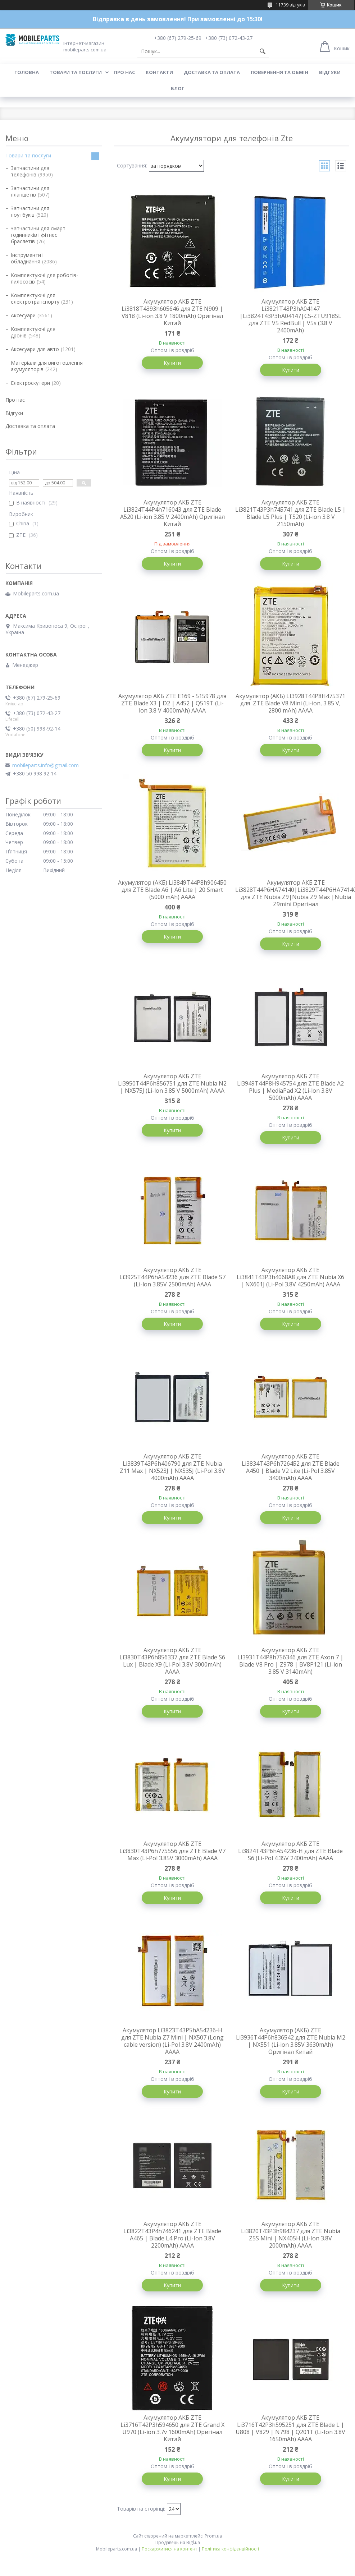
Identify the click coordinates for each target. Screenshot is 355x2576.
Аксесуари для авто (35, 349)
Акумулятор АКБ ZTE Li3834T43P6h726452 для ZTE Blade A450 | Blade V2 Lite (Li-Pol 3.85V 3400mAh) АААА (291, 1467)
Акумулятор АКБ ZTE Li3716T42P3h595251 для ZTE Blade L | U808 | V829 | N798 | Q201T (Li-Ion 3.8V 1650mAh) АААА (290, 2428)
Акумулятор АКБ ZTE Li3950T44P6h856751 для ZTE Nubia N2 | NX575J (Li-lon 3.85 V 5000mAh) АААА (172, 1083)
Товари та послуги (76, 72)
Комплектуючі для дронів (33, 332)
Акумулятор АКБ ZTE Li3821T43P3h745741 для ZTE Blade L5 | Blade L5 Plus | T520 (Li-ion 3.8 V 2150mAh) (290, 513)
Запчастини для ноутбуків (30, 211)
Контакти (159, 72)
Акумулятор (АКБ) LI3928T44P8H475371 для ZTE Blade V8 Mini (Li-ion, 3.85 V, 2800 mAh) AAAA (290, 703)
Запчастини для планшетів (30, 191)
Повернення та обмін (279, 72)
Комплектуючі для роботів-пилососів (44, 278)
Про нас (124, 72)
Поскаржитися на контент (169, 2549)
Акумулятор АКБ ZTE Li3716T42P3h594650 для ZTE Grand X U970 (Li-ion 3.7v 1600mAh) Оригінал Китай (172, 2428)
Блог (178, 88)
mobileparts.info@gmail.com (45, 765)
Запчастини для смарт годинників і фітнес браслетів (38, 235)
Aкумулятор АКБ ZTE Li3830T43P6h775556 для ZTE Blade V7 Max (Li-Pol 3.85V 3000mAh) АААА (172, 1851)
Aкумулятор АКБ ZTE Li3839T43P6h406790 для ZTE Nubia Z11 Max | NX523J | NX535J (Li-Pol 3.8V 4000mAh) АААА (172, 1467)
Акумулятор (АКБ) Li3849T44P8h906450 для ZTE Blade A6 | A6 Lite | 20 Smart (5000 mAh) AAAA (172, 889)
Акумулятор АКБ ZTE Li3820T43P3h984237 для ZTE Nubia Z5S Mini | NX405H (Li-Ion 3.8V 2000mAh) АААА (290, 2234)
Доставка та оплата (212, 72)
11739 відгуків (290, 5)
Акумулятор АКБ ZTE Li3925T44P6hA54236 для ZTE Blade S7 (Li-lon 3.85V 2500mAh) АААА (172, 1277)
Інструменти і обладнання (27, 258)
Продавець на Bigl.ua (177, 2542)
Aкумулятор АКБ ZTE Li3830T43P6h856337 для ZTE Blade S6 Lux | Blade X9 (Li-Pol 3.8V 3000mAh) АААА (172, 1660)
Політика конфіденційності (230, 2549)
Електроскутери (30, 382)
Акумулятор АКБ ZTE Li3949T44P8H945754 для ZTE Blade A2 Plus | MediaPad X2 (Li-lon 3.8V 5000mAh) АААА (290, 1087)
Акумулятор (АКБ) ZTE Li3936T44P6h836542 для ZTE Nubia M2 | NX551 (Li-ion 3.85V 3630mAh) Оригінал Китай (290, 2041)
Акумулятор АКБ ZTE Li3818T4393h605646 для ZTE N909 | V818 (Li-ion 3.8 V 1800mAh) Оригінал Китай (172, 312)
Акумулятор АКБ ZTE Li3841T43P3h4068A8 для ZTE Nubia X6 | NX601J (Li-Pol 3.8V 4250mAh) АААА (290, 1277)
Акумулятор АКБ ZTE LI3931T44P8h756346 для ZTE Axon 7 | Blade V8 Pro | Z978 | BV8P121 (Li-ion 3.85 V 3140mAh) (290, 1660)
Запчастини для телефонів (30, 171)
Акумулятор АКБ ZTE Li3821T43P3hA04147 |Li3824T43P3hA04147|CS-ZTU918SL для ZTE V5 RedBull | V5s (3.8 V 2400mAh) (290, 316)
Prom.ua (213, 2536)
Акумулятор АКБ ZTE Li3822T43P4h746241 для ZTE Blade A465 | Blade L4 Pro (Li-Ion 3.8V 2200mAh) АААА (172, 2234)
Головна (26, 72)
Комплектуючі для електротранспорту (35, 298)
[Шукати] (262, 51)
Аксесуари (23, 315)
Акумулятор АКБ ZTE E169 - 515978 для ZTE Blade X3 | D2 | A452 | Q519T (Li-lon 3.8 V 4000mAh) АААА (172, 703)
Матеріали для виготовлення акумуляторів (47, 366)
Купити (172, 362)
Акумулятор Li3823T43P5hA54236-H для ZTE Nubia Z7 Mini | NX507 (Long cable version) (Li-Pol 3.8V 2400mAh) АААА (172, 2041)
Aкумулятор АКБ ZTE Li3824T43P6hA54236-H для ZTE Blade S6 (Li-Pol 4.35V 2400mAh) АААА (290, 1851)
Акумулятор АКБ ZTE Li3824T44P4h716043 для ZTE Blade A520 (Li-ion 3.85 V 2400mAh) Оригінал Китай (172, 513)
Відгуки (330, 72)
